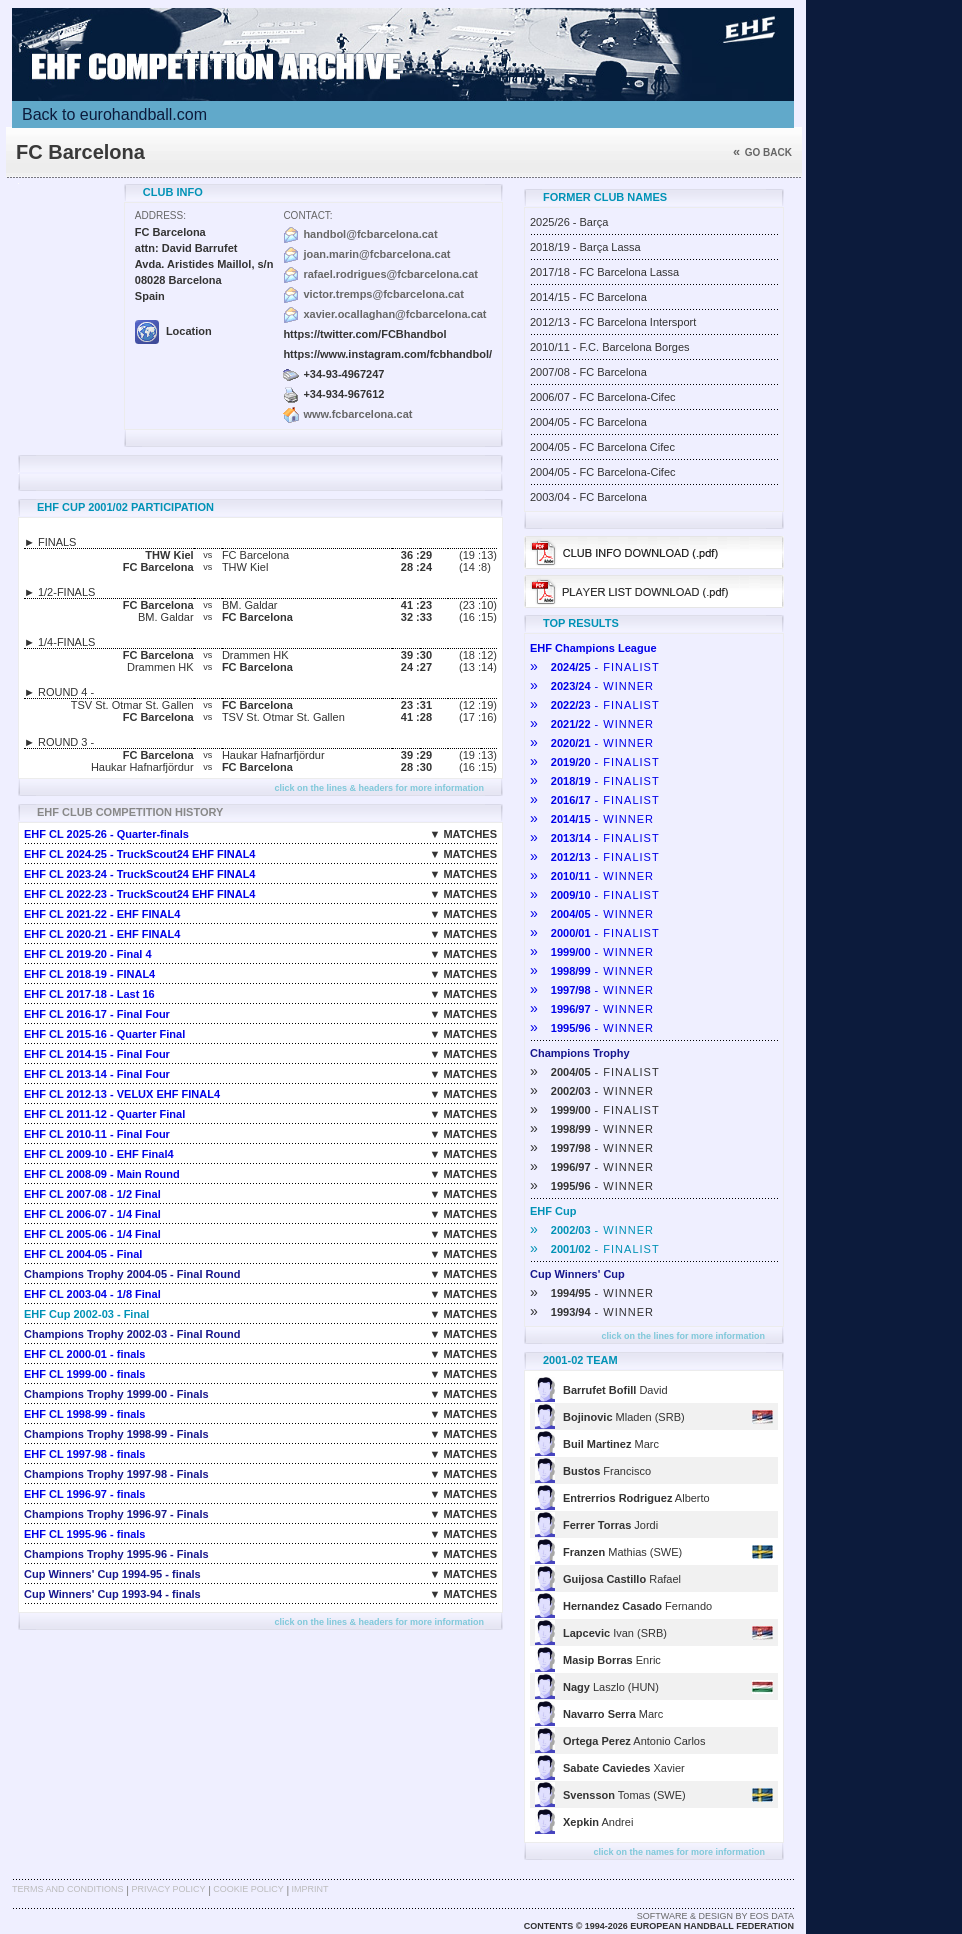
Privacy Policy (168, 1889)
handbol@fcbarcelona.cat (370, 234)
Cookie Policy (248, 1889)
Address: (160, 215)
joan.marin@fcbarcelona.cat (376, 254)
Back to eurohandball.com (114, 114)
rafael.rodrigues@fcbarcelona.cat (390, 274)
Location (173, 331)
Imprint (310, 1889)
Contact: (307, 215)
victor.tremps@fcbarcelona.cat (383, 294)
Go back (762, 152)
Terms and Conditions (68, 1889)
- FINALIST (595, 667)
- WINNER (592, 686)
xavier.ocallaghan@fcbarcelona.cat (394, 314)
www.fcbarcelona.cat (357, 414)
